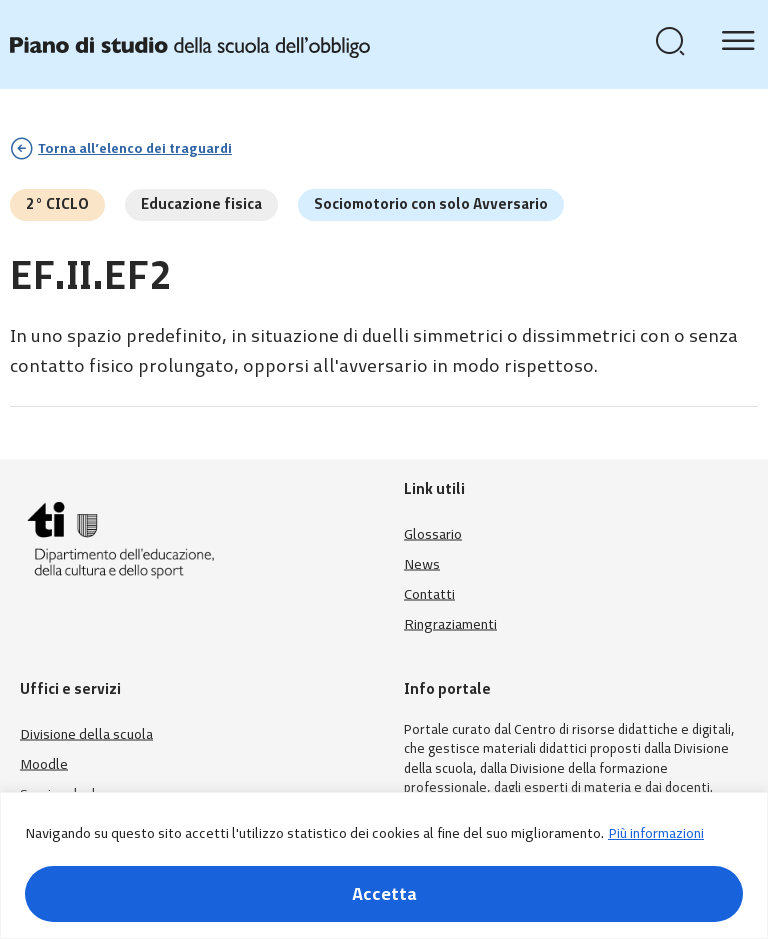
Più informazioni (656, 833)
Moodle (44, 763)
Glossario (433, 533)
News (422, 563)
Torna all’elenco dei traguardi (135, 148)
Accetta (384, 894)
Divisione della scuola (86, 733)
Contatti (429, 593)
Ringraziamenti (450, 623)
